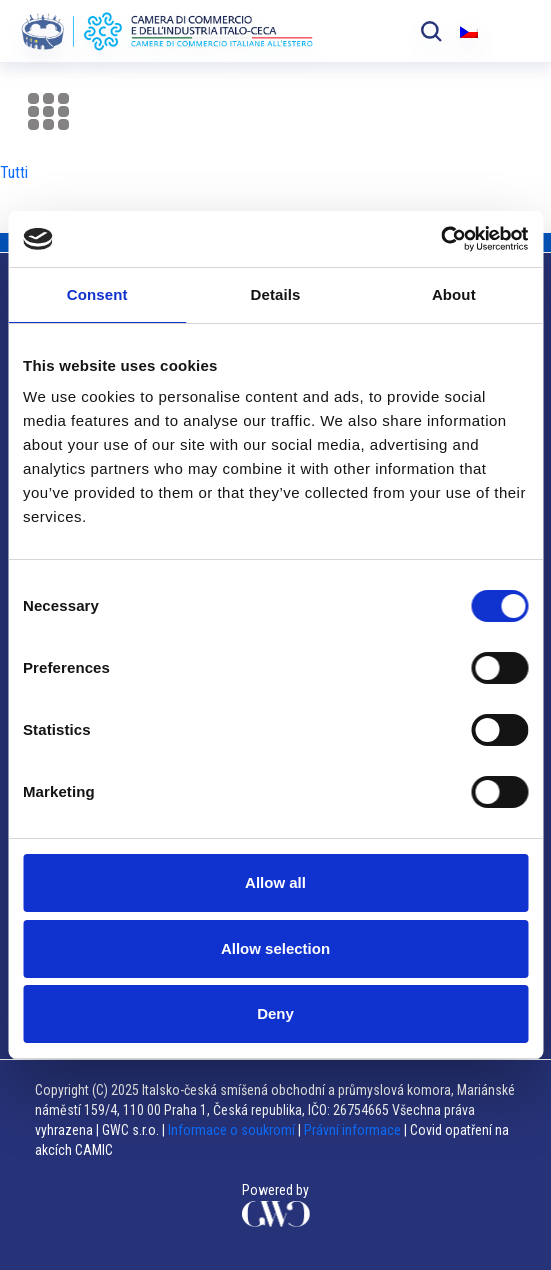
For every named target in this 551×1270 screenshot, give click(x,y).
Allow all (275, 882)
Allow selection (275, 948)
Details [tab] (276, 294)
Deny (275, 1013)
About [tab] (454, 294)
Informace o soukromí (233, 1130)
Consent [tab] (97, 294)
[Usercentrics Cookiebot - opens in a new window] (440, 239)
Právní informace (352, 1130)
